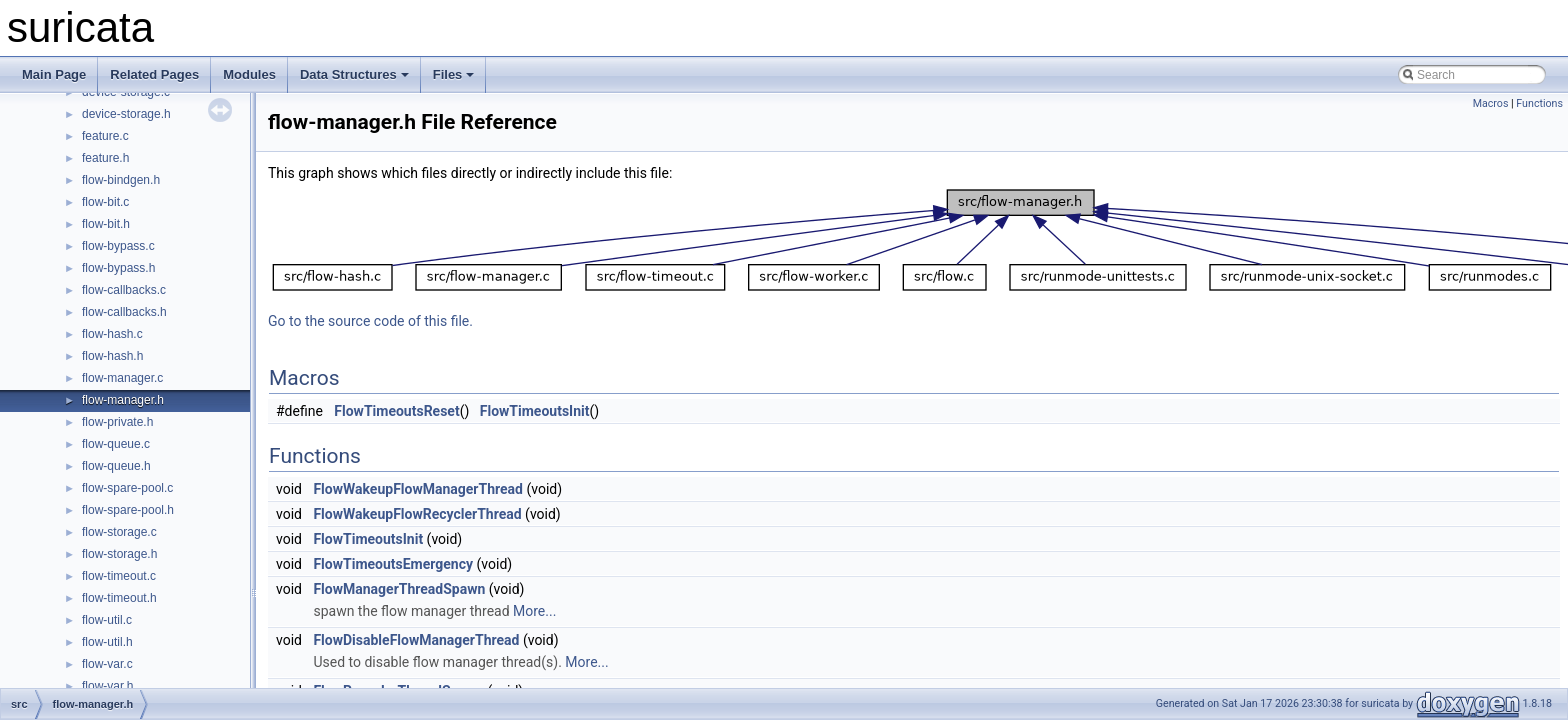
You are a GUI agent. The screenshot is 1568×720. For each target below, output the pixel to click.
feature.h (105, 158)
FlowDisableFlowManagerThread (416, 640)
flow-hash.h (112, 356)
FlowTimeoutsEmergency (393, 564)
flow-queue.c (116, 444)
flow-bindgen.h (121, 180)
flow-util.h (107, 642)
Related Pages (154, 74)
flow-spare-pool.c (127, 488)
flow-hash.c (112, 334)
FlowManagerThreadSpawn (399, 589)
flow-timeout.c (119, 576)
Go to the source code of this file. (370, 321)
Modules (249, 74)
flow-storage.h (119, 554)
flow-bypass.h (118, 268)
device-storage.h (126, 114)
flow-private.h (117, 422)
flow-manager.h (123, 400)
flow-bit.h (106, 224)
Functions (1539, 103)
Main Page (54, 74)
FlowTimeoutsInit (535, 411)
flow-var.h (107, 686)
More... (534, 611)
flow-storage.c (119, 532)
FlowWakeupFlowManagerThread (418, 489)
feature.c (105, 136)
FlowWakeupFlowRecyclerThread (417, 514)
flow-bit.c (105, 202)
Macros (1491, 103)
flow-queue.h (116, 466)
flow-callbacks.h (124, 312)
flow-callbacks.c (124, 290)
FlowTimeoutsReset (396, 411)
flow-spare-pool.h (128, 510)
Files (454, 74)
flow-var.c (107, 664)
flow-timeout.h (119, 598)
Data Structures (354, 74)
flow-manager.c (122, 378)
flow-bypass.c (118, 246)
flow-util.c (107, 620)
